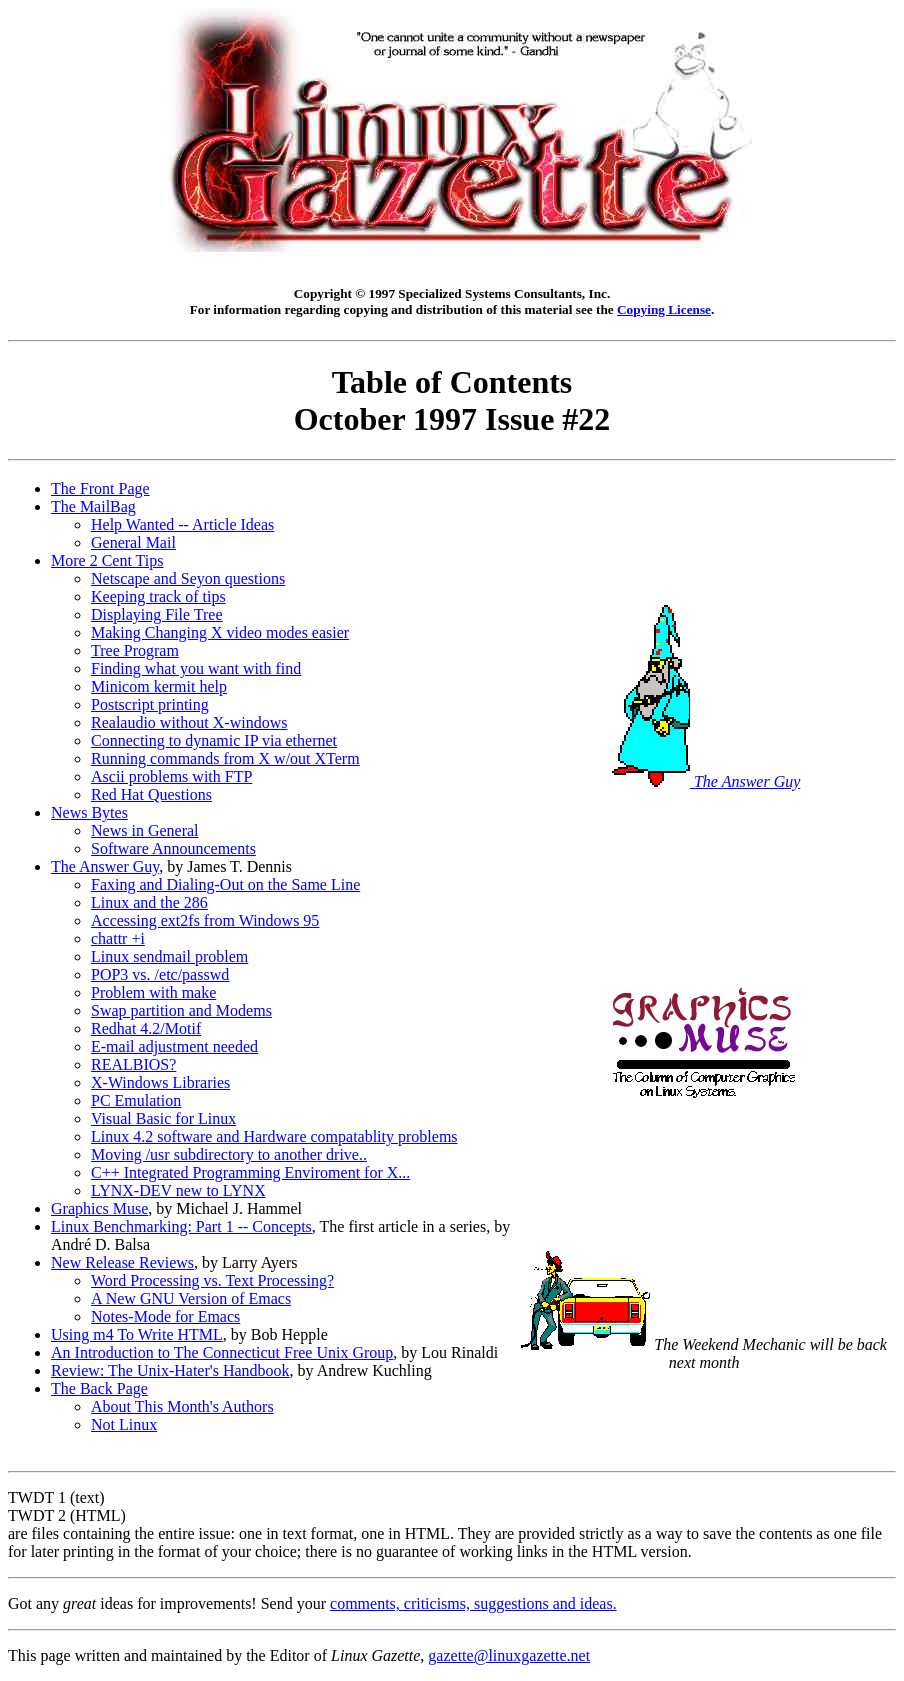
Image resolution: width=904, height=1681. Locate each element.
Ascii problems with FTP (171, 776)
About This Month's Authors (182, 1406)
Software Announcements (173, 848)
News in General (145, 830)
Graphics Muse (99, 1208)
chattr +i (118, 938)
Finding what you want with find (196, 668)
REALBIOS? (133, 1064)
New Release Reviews (122, 1262)
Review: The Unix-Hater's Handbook (170, 1370)
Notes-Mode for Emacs (165, 1316)
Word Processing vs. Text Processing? (212, 1280)
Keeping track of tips (158, 596)
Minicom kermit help (159, 686)
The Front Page (100, 488)
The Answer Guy (105, 866)
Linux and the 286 (149, 902)
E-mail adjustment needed (174, 1046)
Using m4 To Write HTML (137, 1334)
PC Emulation (136, 1100)
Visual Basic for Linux (163, 1118)
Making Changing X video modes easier (220, 632)
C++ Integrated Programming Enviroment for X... (250, 1172)
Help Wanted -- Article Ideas (182, 524)
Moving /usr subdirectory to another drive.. (229, 1154)
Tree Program (135, 650)
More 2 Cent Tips (107, 560)
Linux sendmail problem (169, 956)
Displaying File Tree (157, 614)
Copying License (664, 309)
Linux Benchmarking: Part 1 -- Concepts (181, 1226)
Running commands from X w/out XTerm (225, 758)
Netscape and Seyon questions (188, 578)
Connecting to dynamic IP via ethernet (214, 740)
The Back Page (99, 1388)
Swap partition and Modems (181, 1010)
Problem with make (153, 992)
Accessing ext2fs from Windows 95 (205, 920)
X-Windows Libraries (160, 1082)
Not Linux (124, 1424)
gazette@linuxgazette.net (509, 1655)
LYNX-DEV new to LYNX (178, 1190)
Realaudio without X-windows (189, 722)
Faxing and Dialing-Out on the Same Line (225, 884)
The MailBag (93, 506)
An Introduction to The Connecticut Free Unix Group (222, 1352)
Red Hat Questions (151, 794)
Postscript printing (150, 704)
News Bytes (89, 812)
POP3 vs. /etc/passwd (160, 974)
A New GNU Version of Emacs (191, 1298)
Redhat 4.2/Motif (146, 1028)
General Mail (133, 542)
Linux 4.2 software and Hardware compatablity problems (274, 1136)
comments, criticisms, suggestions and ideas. (473, 1603)
